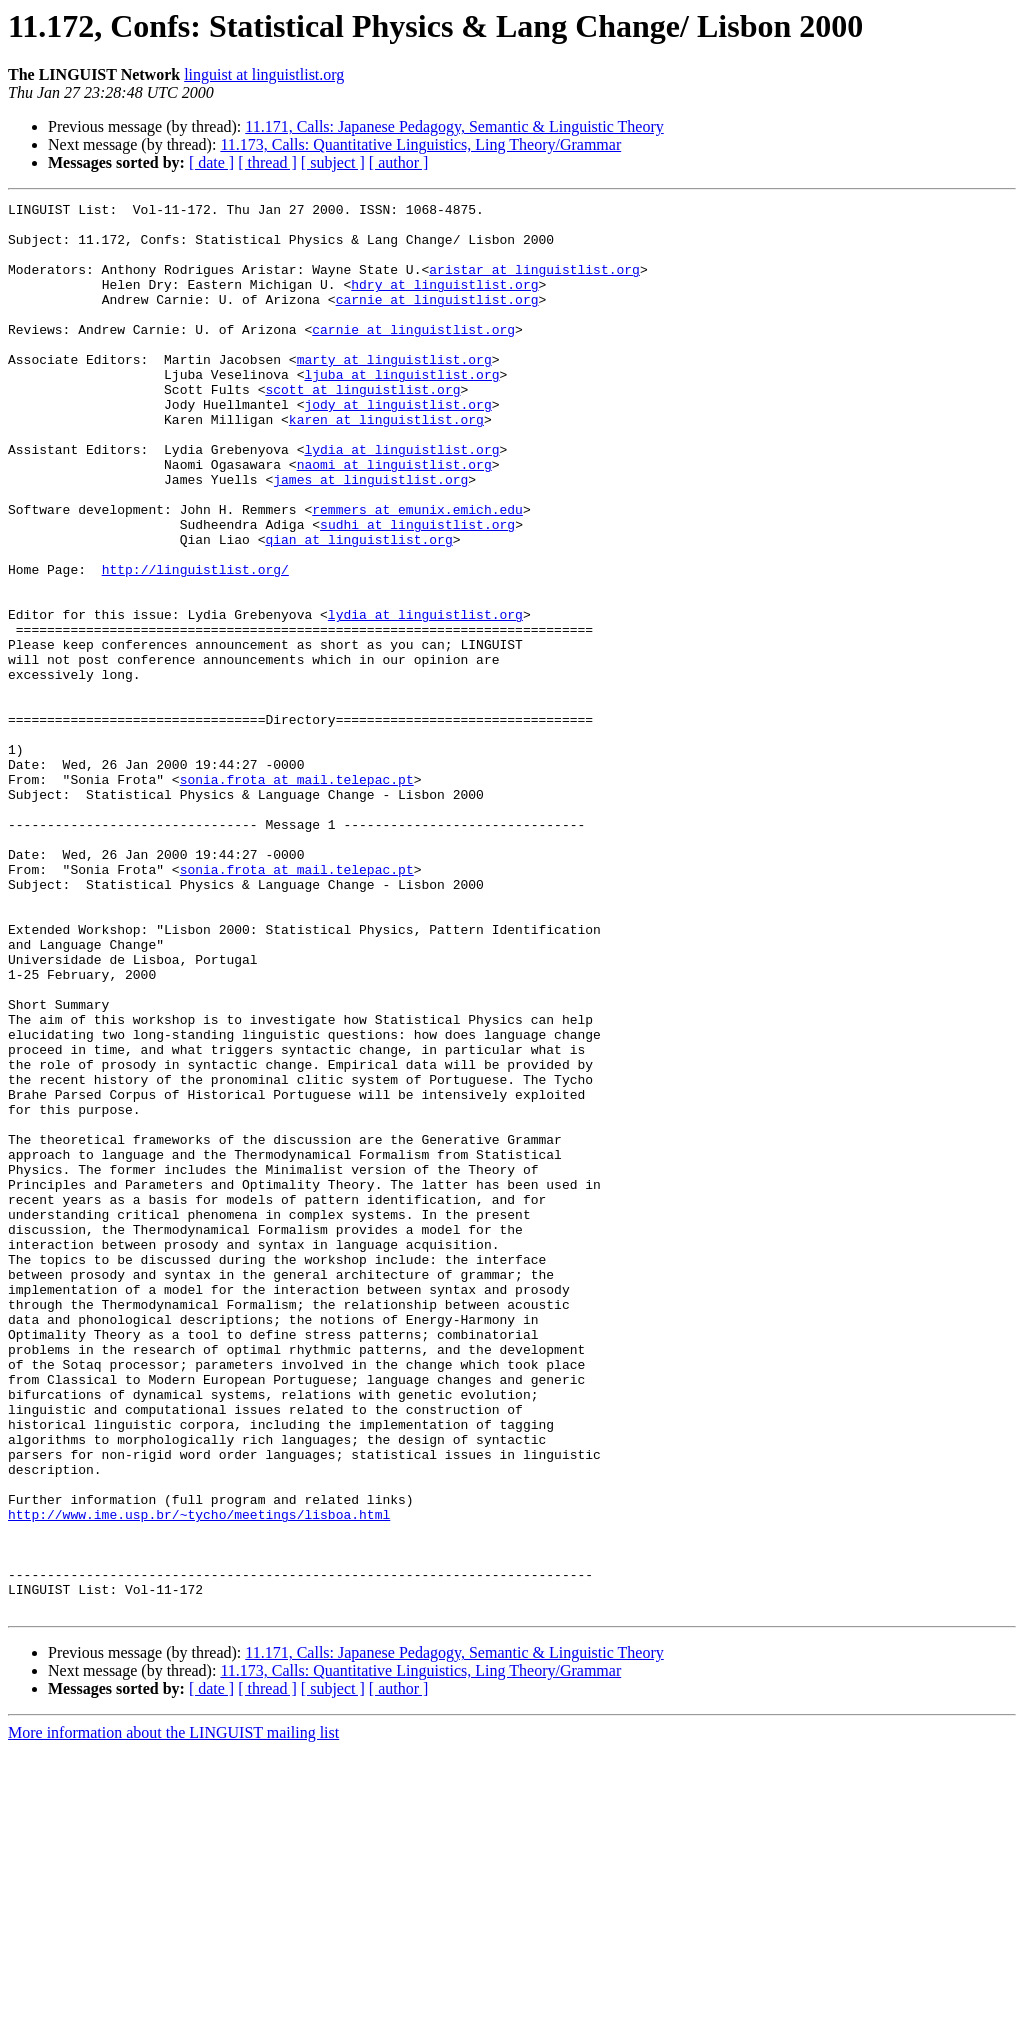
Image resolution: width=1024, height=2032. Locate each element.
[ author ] (399, 162)
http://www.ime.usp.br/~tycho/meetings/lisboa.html (199, 1778)
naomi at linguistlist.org (394, 518)
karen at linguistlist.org (386, 464)
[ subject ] (333, 162)
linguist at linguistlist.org (264, 74)
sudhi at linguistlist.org (417, 590)
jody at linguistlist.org (397, 446)
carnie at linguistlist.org (437, 320)
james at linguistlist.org (370, 536)
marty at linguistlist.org (394, 392)
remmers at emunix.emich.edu (417, 572)
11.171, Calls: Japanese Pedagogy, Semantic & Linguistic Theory (454, 126)
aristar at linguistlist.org (534, 284)
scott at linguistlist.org (362, 428)
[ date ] (211, 162)
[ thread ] (267, 162)
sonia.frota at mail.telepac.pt (297, 896)
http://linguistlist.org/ (195, 644)
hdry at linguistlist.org (444, 302)
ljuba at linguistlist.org (401, 410)
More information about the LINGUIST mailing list (173, 2014)
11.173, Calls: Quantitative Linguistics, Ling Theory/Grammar (420, 144)
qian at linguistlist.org (358, 608)
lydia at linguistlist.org (401, 500)
